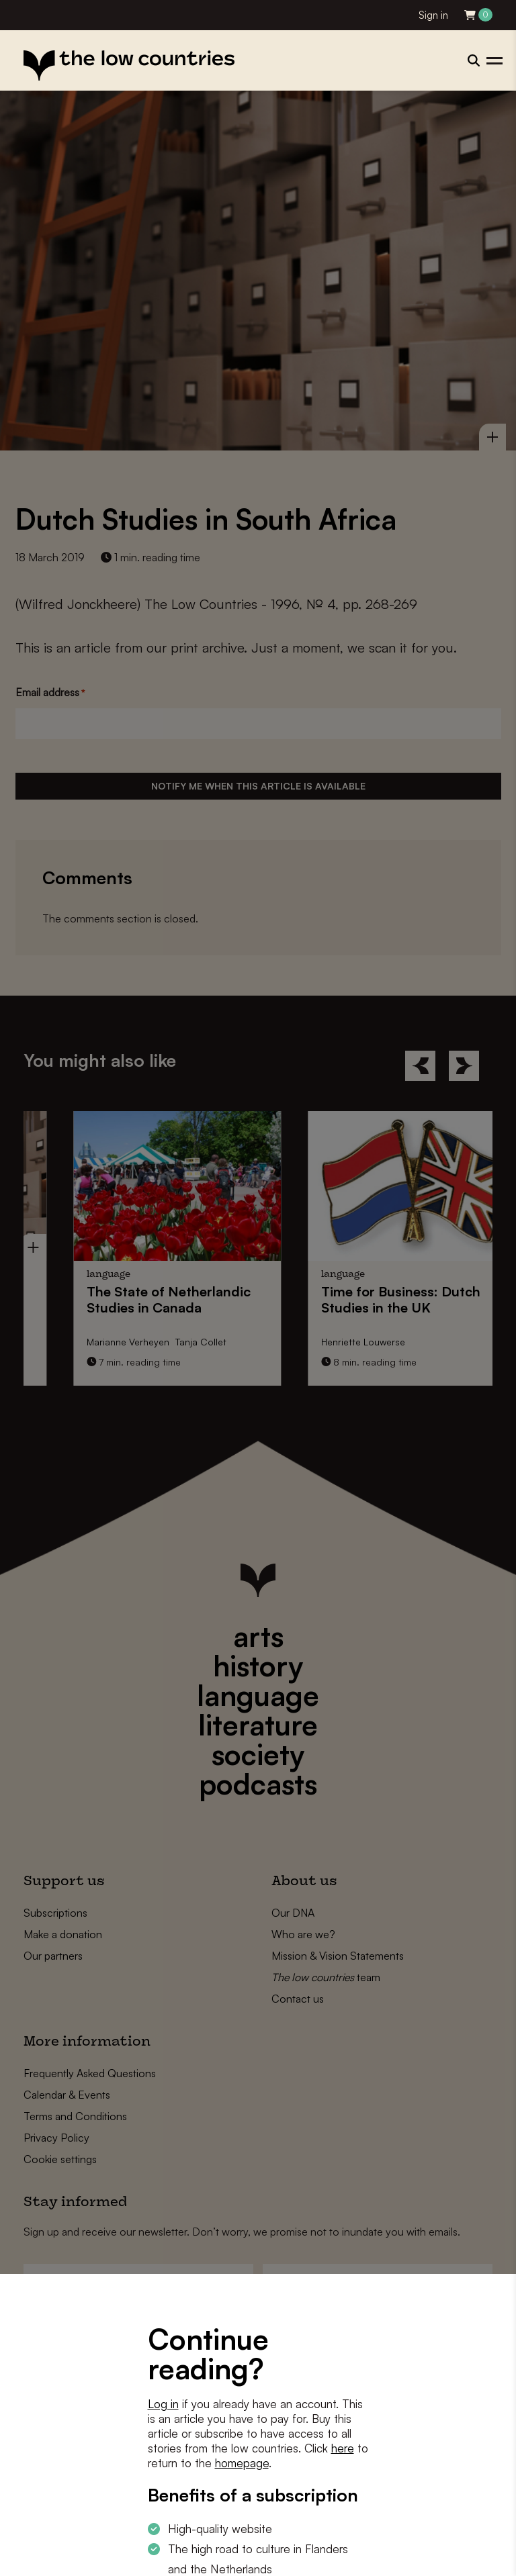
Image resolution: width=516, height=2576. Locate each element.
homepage (242, 2463)
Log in (163, 2404)
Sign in (433, 15)
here (342, 2448)
